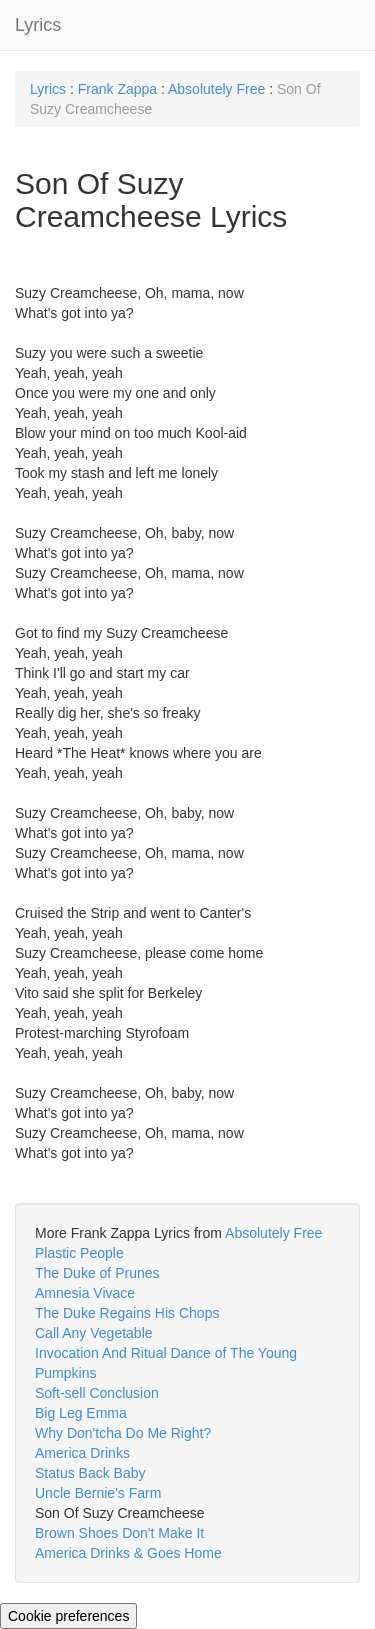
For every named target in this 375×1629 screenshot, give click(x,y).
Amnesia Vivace (85, 1293)
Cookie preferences (68, 1616)
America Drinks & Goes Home (128, 1553)
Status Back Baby (90, 1473)
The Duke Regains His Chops (127, 1313)
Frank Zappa (117, 89)
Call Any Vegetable (94, 1333)
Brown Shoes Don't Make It (119, 1533)
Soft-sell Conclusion (97, 1393)
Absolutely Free (216, 89)
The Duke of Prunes (97, 1273)
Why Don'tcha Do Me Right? (123, 1433)
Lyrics (38, 25)
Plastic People (79, 1253)
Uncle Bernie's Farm (98, 1493)
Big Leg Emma (81, 1413)
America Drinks (82, 1453)
